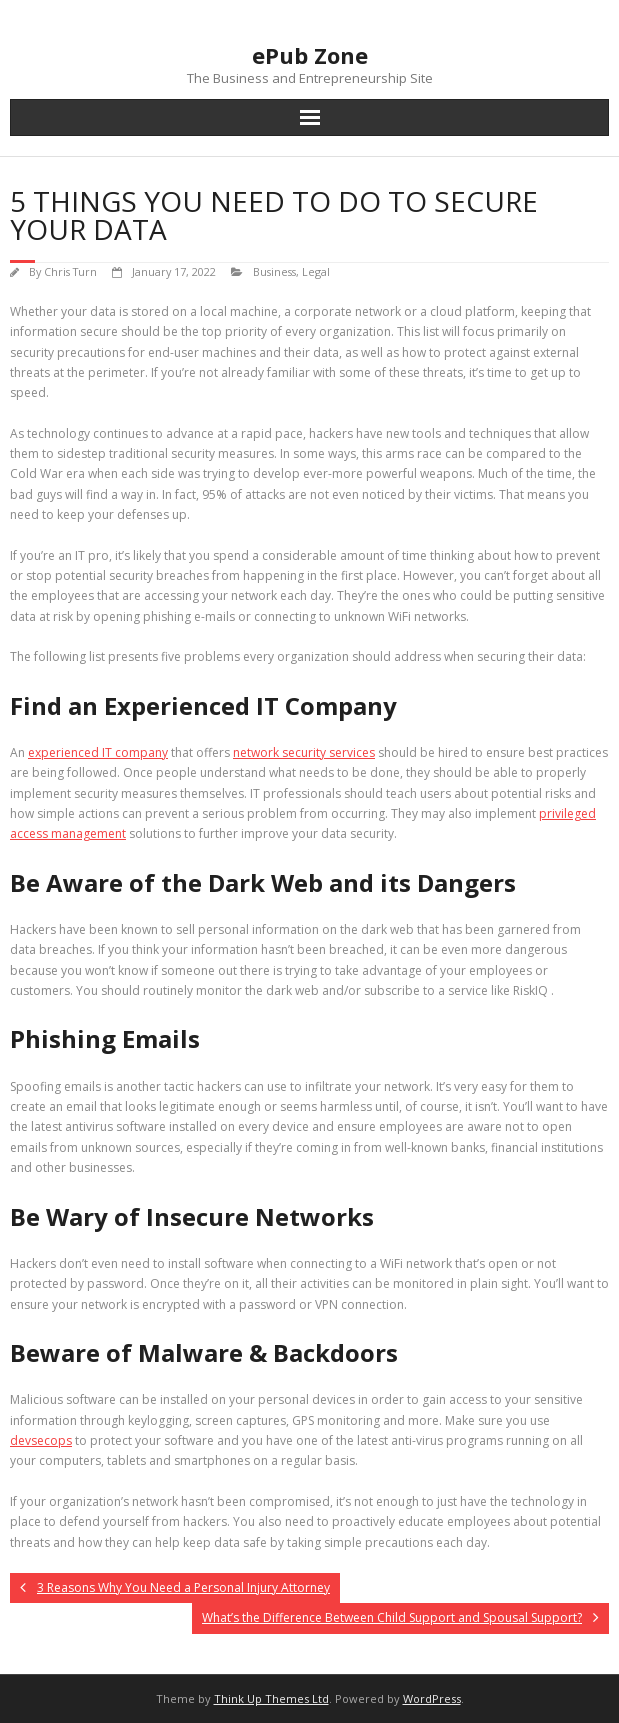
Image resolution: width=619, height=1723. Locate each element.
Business (274, 271)
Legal (316, 271)
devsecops (41, 1440)
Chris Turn (70, 271)
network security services (304, 752)
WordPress (432, 1698)
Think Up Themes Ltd (271, 1698)
